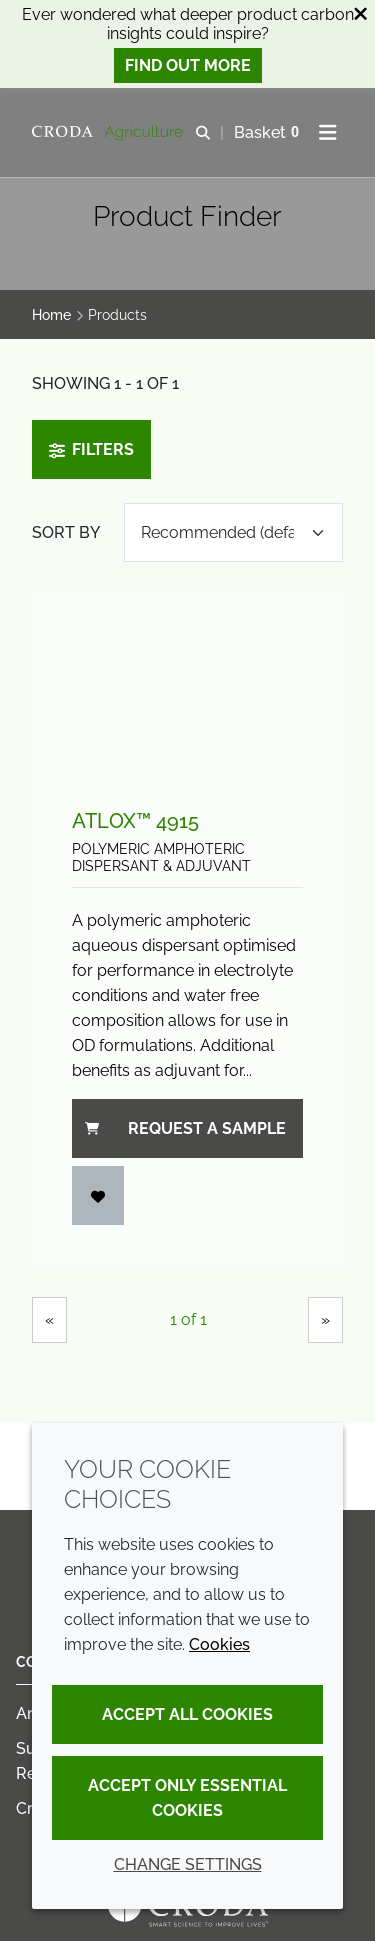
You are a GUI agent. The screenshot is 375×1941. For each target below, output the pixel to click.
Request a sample (185, 1128)
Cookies (219, 1644)
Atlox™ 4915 (135, 821)
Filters (91, 449)
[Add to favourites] (98, 1195)
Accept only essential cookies (187, 1798)
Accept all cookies (187, 1714)
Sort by (66, 532)
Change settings (188, 1864)
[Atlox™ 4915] (187, 681)
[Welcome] (110, 133)
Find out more (188, 65)
